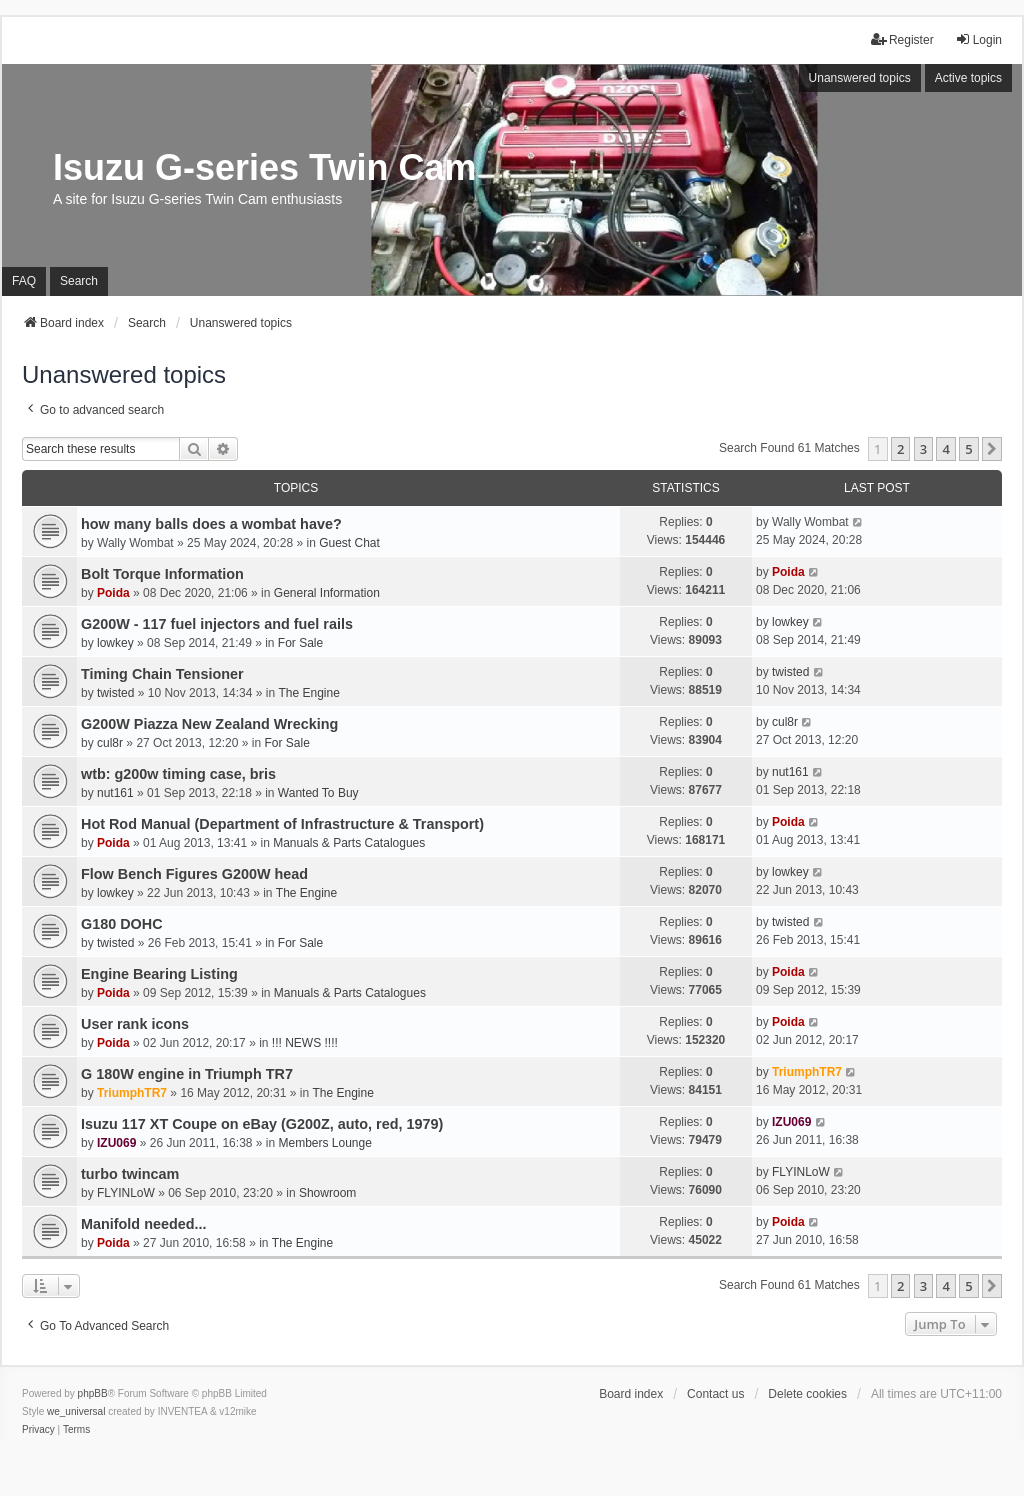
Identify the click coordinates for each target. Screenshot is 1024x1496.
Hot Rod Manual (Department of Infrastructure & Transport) (282, 824)
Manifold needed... (144, 1224)
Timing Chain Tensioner (162, 674)
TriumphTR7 (132, 1093)
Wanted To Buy (318, 793)
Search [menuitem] (79, 281)
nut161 (115, 793)
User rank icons (135, 1024)
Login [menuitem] (978, 39)
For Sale (300, 643)
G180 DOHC (122, 924)
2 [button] (900, 449)
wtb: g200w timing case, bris (178, 774)
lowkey (115, 643)
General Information (327, 593)
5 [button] (968, 449)
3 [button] (923, 449)
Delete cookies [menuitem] (807, 1394)
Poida (113, 593)
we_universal (76, 1411)
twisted (115, 693)
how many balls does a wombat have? (211, 524)
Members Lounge (325, 1143)
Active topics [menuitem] (968, 78)
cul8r (110, 743)
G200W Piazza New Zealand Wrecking (209, 724)
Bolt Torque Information (162, 574)
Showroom (327, 1193)
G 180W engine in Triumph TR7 (187, 1074)
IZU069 (116, 1143)
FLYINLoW (126, 1193)
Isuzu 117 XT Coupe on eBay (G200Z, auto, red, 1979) (262, 1124)
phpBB (93, 1393)
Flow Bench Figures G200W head (194, 874)
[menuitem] (38, 1430)
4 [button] (945, 449)
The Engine (308, 693)
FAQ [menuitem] (24, 281)
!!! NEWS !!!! (305, 1043)
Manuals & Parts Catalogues (349, 843)
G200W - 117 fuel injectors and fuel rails (217, 624)
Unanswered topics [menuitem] (860, 78)
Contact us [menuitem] (715, 1394)
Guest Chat (349, 543)
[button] (992, 449)
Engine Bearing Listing (159, 974)
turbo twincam (130, 1174)
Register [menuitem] (902, 39)
